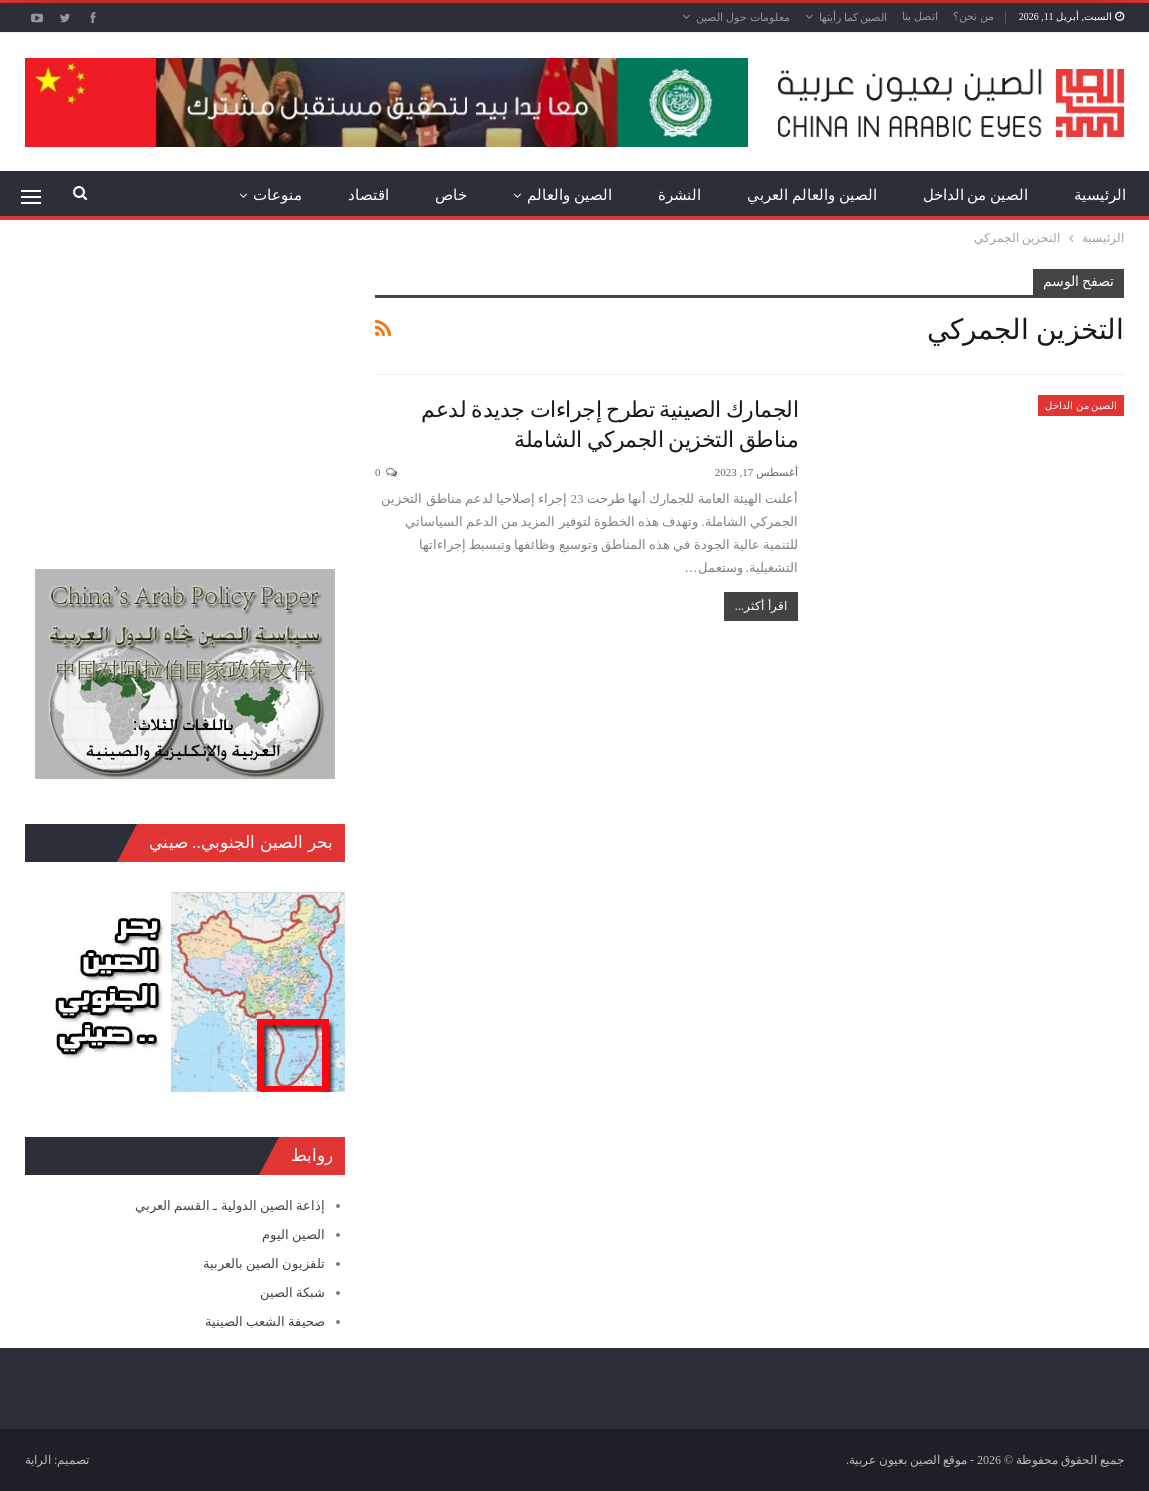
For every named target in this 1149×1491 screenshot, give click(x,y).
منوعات (277, 195)
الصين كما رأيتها (853, 17)
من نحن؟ (973, 16)
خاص (451, 195)
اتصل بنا (920, 16)
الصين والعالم (569, 195)
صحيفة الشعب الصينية (265, 1321)
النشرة (679, 195)
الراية (38, 1460)
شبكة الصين (292, 1292)
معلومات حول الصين (743, 17)
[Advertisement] (185, 394)
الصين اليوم (293, 1234)
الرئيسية (1100, 195)
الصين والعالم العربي (812, 195)
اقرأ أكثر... (761, 606)
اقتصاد (368, 195)
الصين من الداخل (976, 195)
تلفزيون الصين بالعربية (264, 1263)
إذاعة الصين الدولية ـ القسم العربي (230, 1205)
